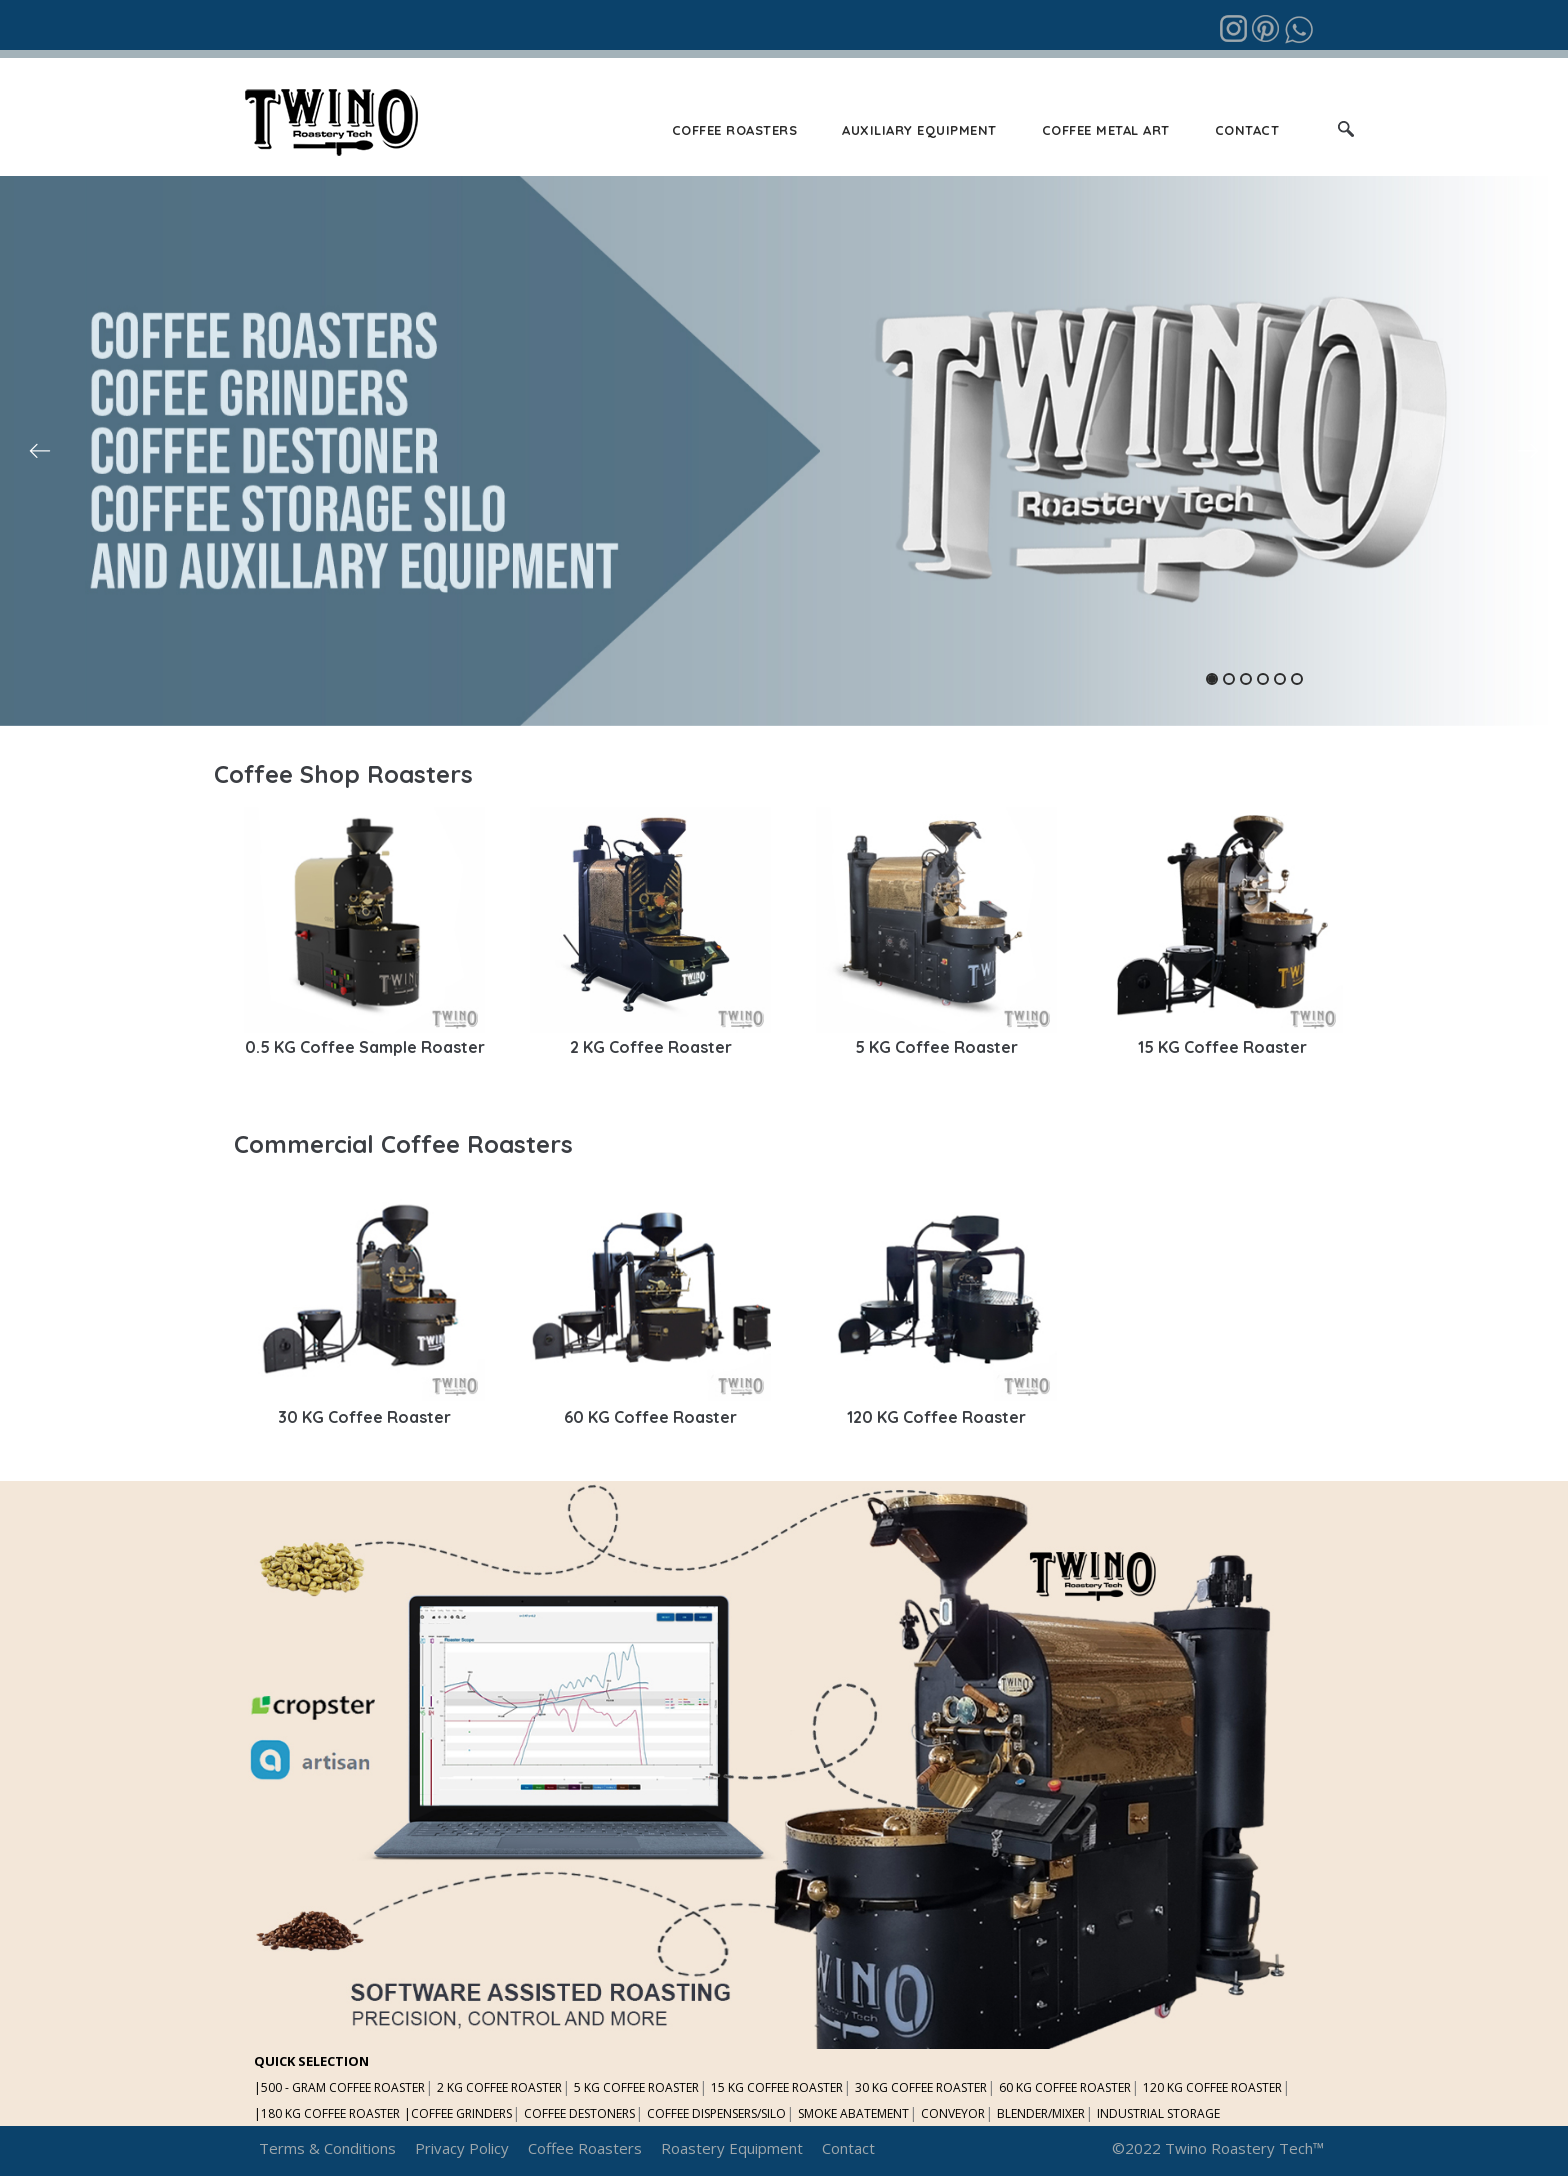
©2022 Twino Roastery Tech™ (1218, 2148)
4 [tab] (1263, 679)
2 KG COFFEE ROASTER (499, 2087)
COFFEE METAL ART (1106, 130)
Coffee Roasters (585, 2148)
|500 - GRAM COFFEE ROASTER (339, 2087)
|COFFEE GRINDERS (458, 2113)
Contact (848, 2148)
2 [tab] (1229, 679)
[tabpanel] (784, 451)
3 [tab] (1246, 679)
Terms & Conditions (327, 2148)
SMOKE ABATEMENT (853, 2113)
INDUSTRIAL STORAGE (1158, 2113)
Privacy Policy (462, 2148)
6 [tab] (1297, 679)
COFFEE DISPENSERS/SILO (716, 2113)
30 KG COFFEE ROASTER (921, 2087)
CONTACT (1247, 130)
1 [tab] (1212, 679)
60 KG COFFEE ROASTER (1065, 2087)
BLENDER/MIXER (1041, 2113)
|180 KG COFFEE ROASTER (327, 2113)
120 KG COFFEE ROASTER (1212, 2087)
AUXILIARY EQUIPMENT (919, 130)
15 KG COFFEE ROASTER (777, 2087)
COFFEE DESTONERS (579, 2113)
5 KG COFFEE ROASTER (636, 2087)
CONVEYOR (953, 2113)
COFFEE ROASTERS (735, 130)
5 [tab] (1280, 679)
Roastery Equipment (732, 2148)
